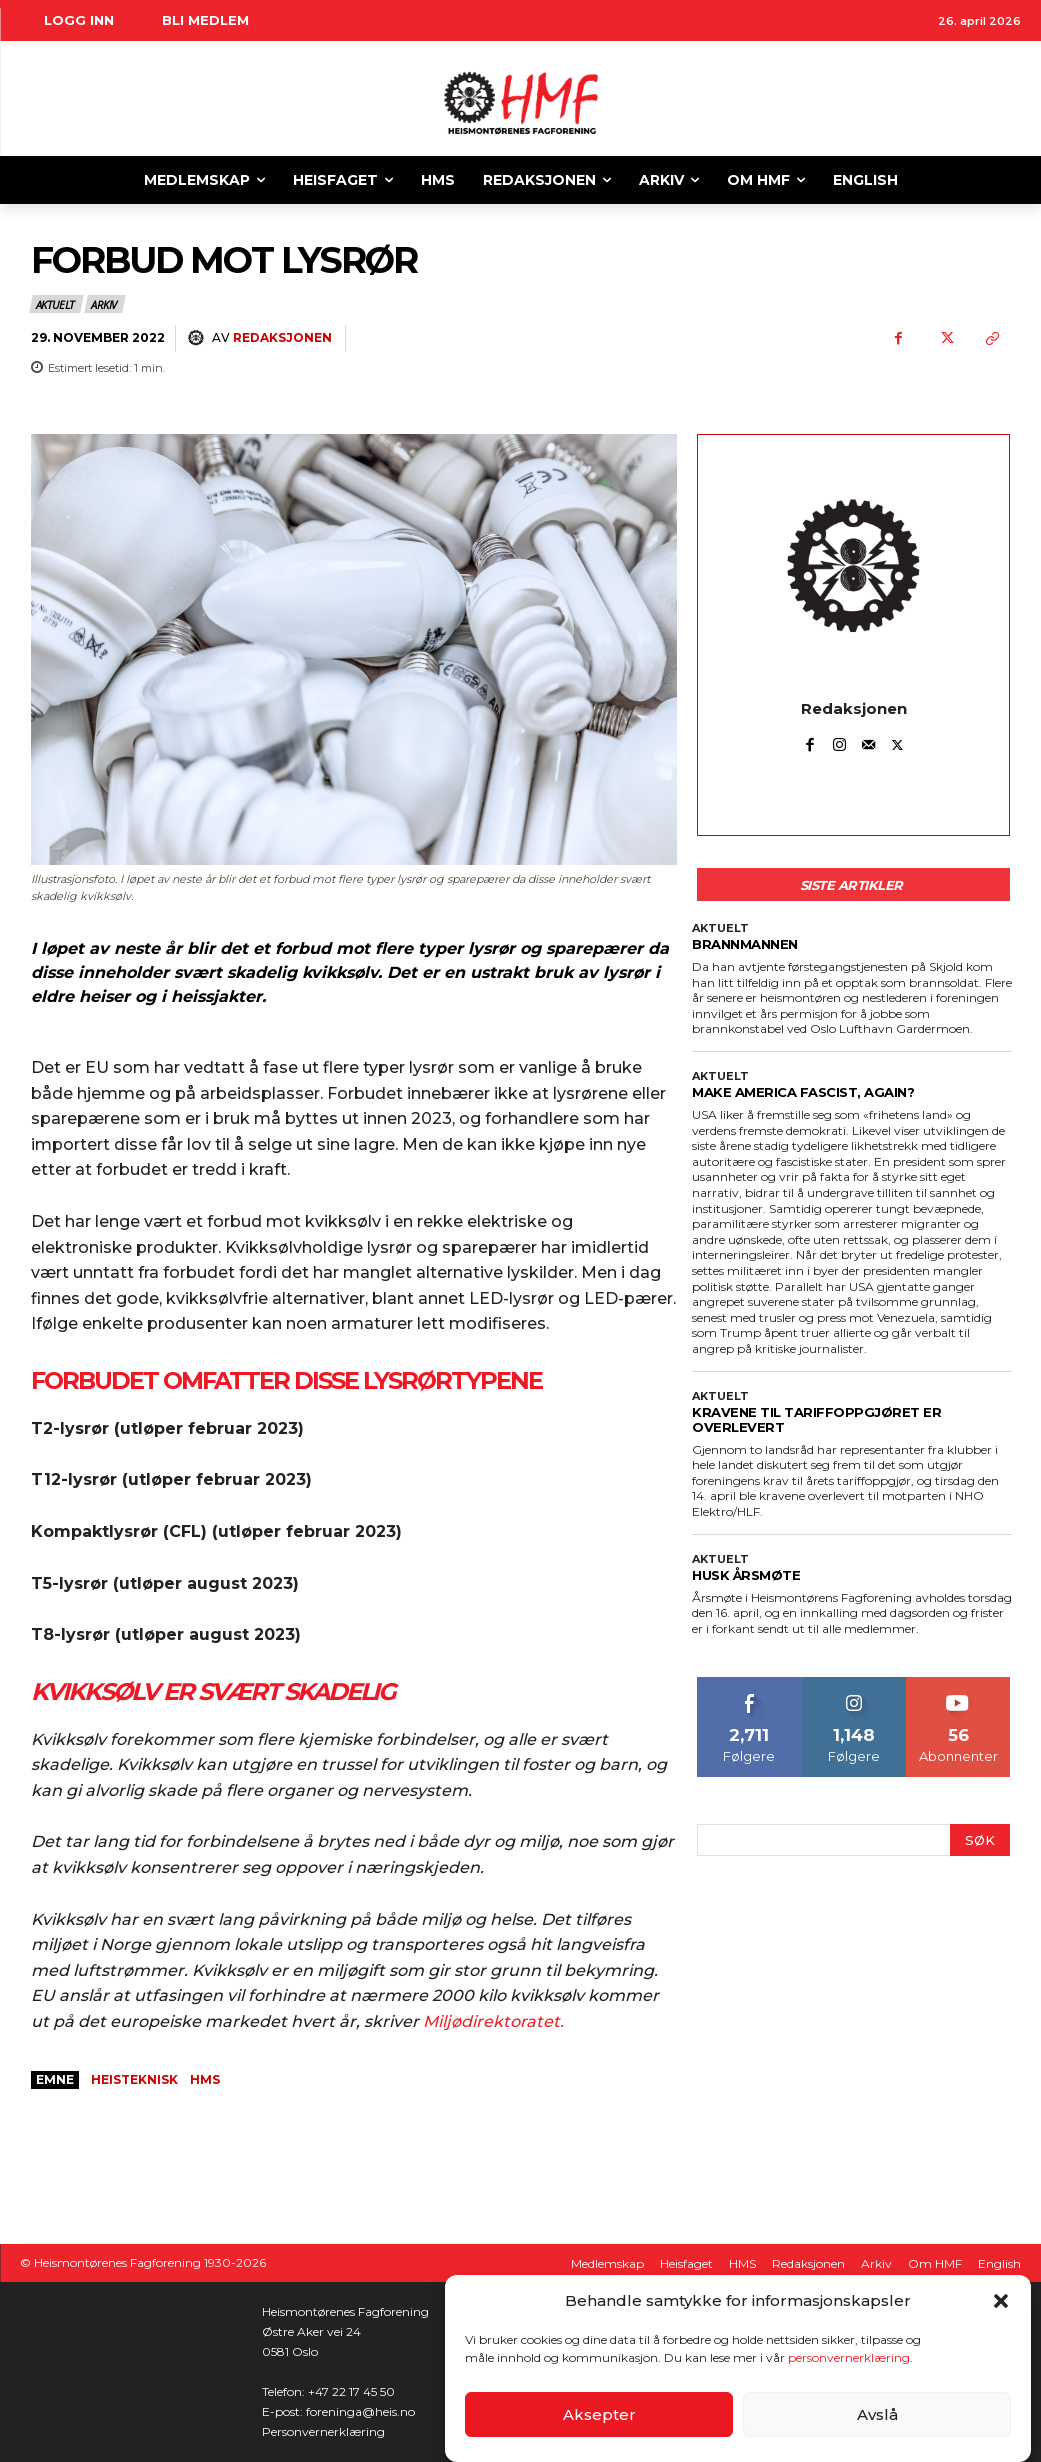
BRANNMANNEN (745, 944)
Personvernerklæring (323, 2431)
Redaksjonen (282, 337)
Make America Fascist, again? (803, 1092)
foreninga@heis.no (360, 2411)
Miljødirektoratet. (493, 2021)
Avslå (877, 2414)
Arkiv (105, 304)
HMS (205, 2079)
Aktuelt (56, 304)
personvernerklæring (849, 2357)
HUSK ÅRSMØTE (746, 1575)
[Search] (980, 1840)
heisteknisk (134, 2079)
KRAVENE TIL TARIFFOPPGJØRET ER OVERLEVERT (816, 1419)
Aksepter (599, 2414)
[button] (1001, 2301)
